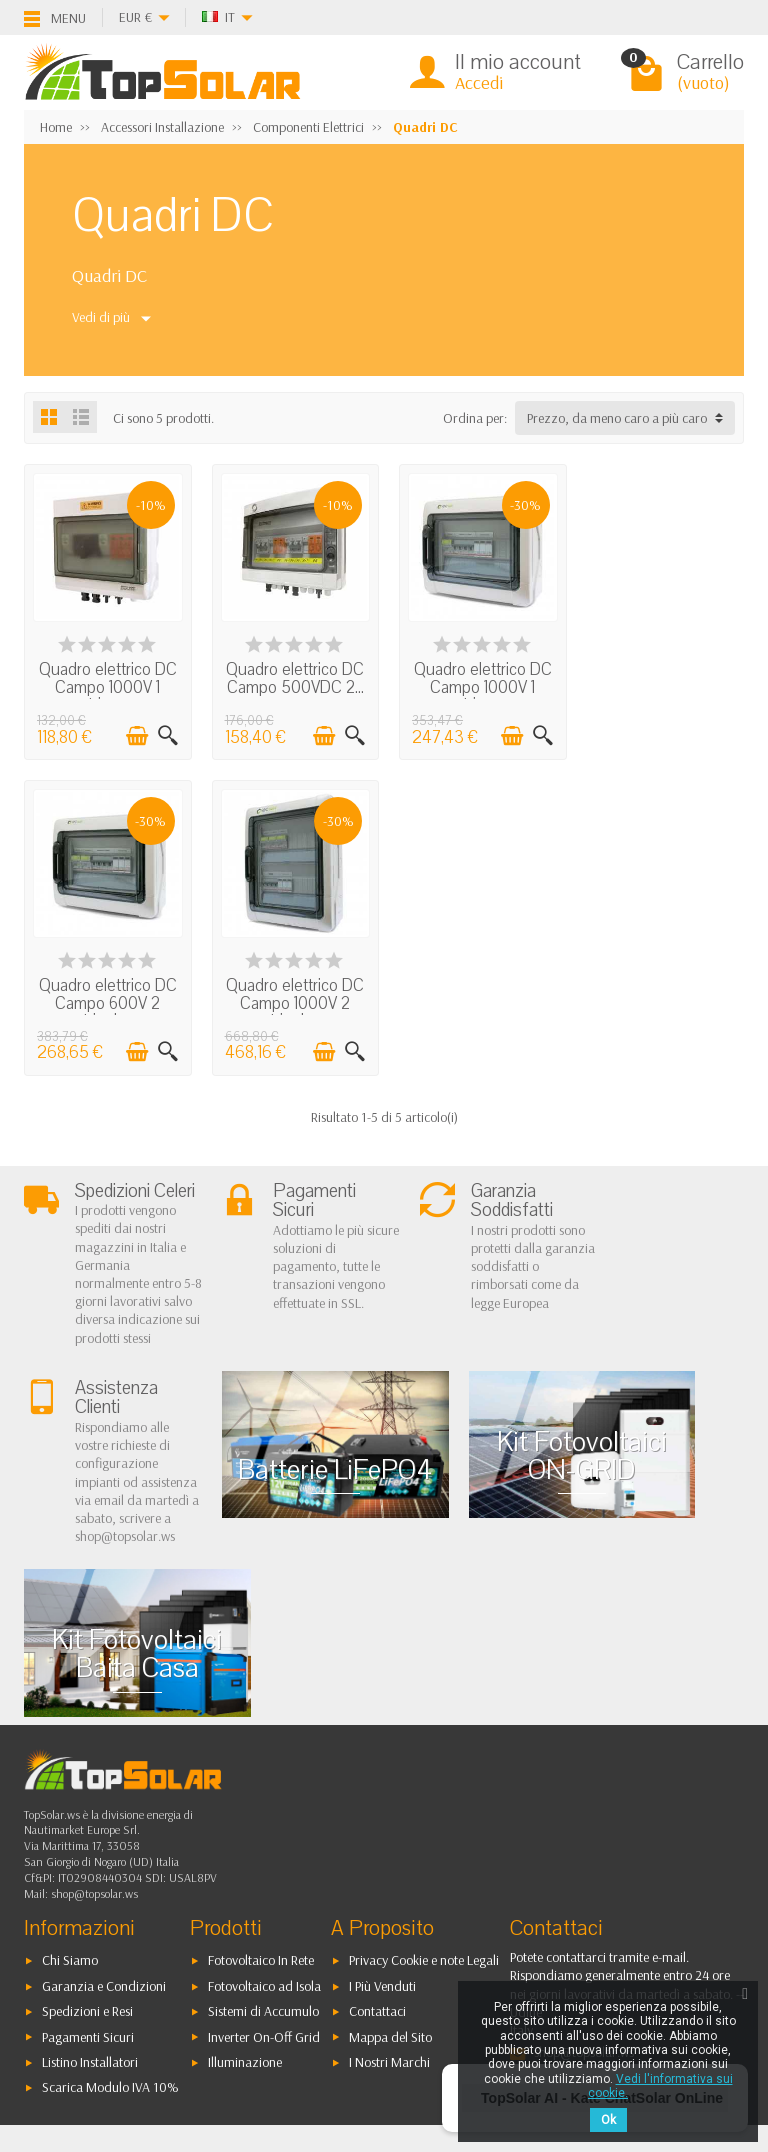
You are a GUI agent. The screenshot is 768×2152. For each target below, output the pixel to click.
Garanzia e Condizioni (104, 1829)
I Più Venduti (382, 1829)
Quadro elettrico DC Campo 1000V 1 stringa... (107, 685)
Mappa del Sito (390, 1880)
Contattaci (377, 1854)
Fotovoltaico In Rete (261, 1803)
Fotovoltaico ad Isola (264, 1829)
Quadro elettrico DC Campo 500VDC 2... (292, 676)
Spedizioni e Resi (87, 1854)
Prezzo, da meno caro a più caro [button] (617, 418)
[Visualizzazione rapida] (165, 734)
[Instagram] (167, 2056)
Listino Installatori (90, 1905)
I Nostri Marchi (389, 1905)
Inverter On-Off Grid (264, 1880)
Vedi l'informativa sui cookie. (660, 2086)
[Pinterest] (167, 2012)
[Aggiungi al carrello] (134, 734)
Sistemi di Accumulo (263, 1854)
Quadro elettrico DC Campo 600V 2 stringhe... (662, 685)
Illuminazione (245, 1905)
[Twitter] (121, 2012)
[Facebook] (74, 2012)
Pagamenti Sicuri (88, 1880)
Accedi (479, 82)
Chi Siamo (70, 1803)
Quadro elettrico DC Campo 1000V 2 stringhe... (107, 998)
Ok (608, 2120)
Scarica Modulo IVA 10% (110, 1930)
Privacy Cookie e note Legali (424, 1803)
